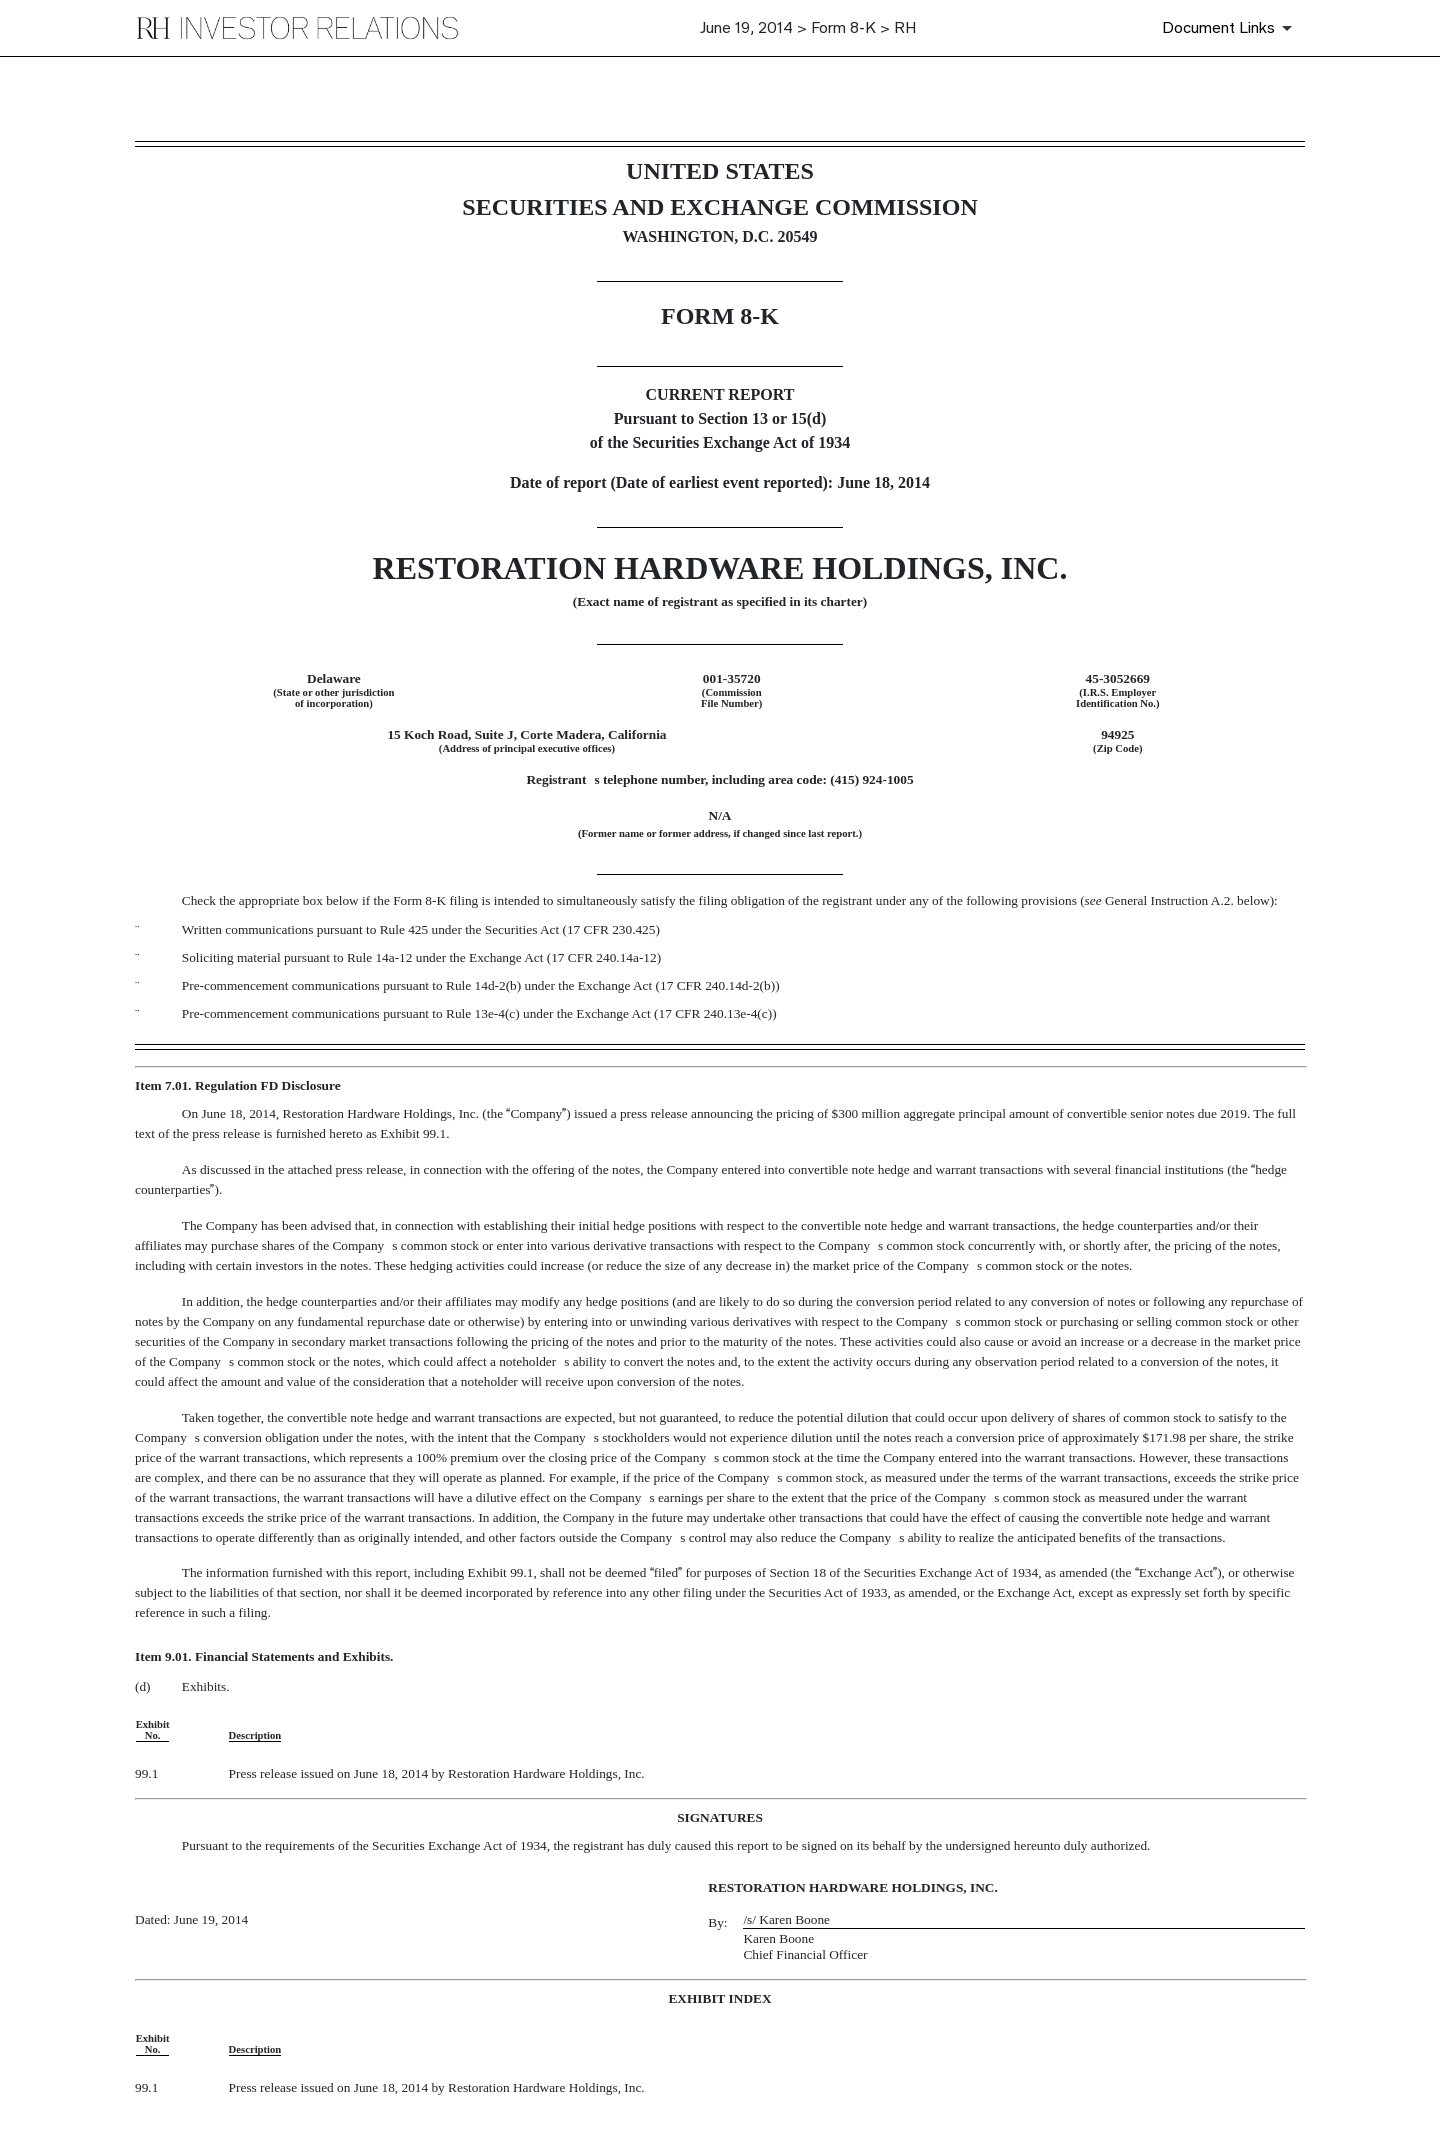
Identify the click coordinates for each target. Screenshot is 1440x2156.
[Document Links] (1230, 28)
